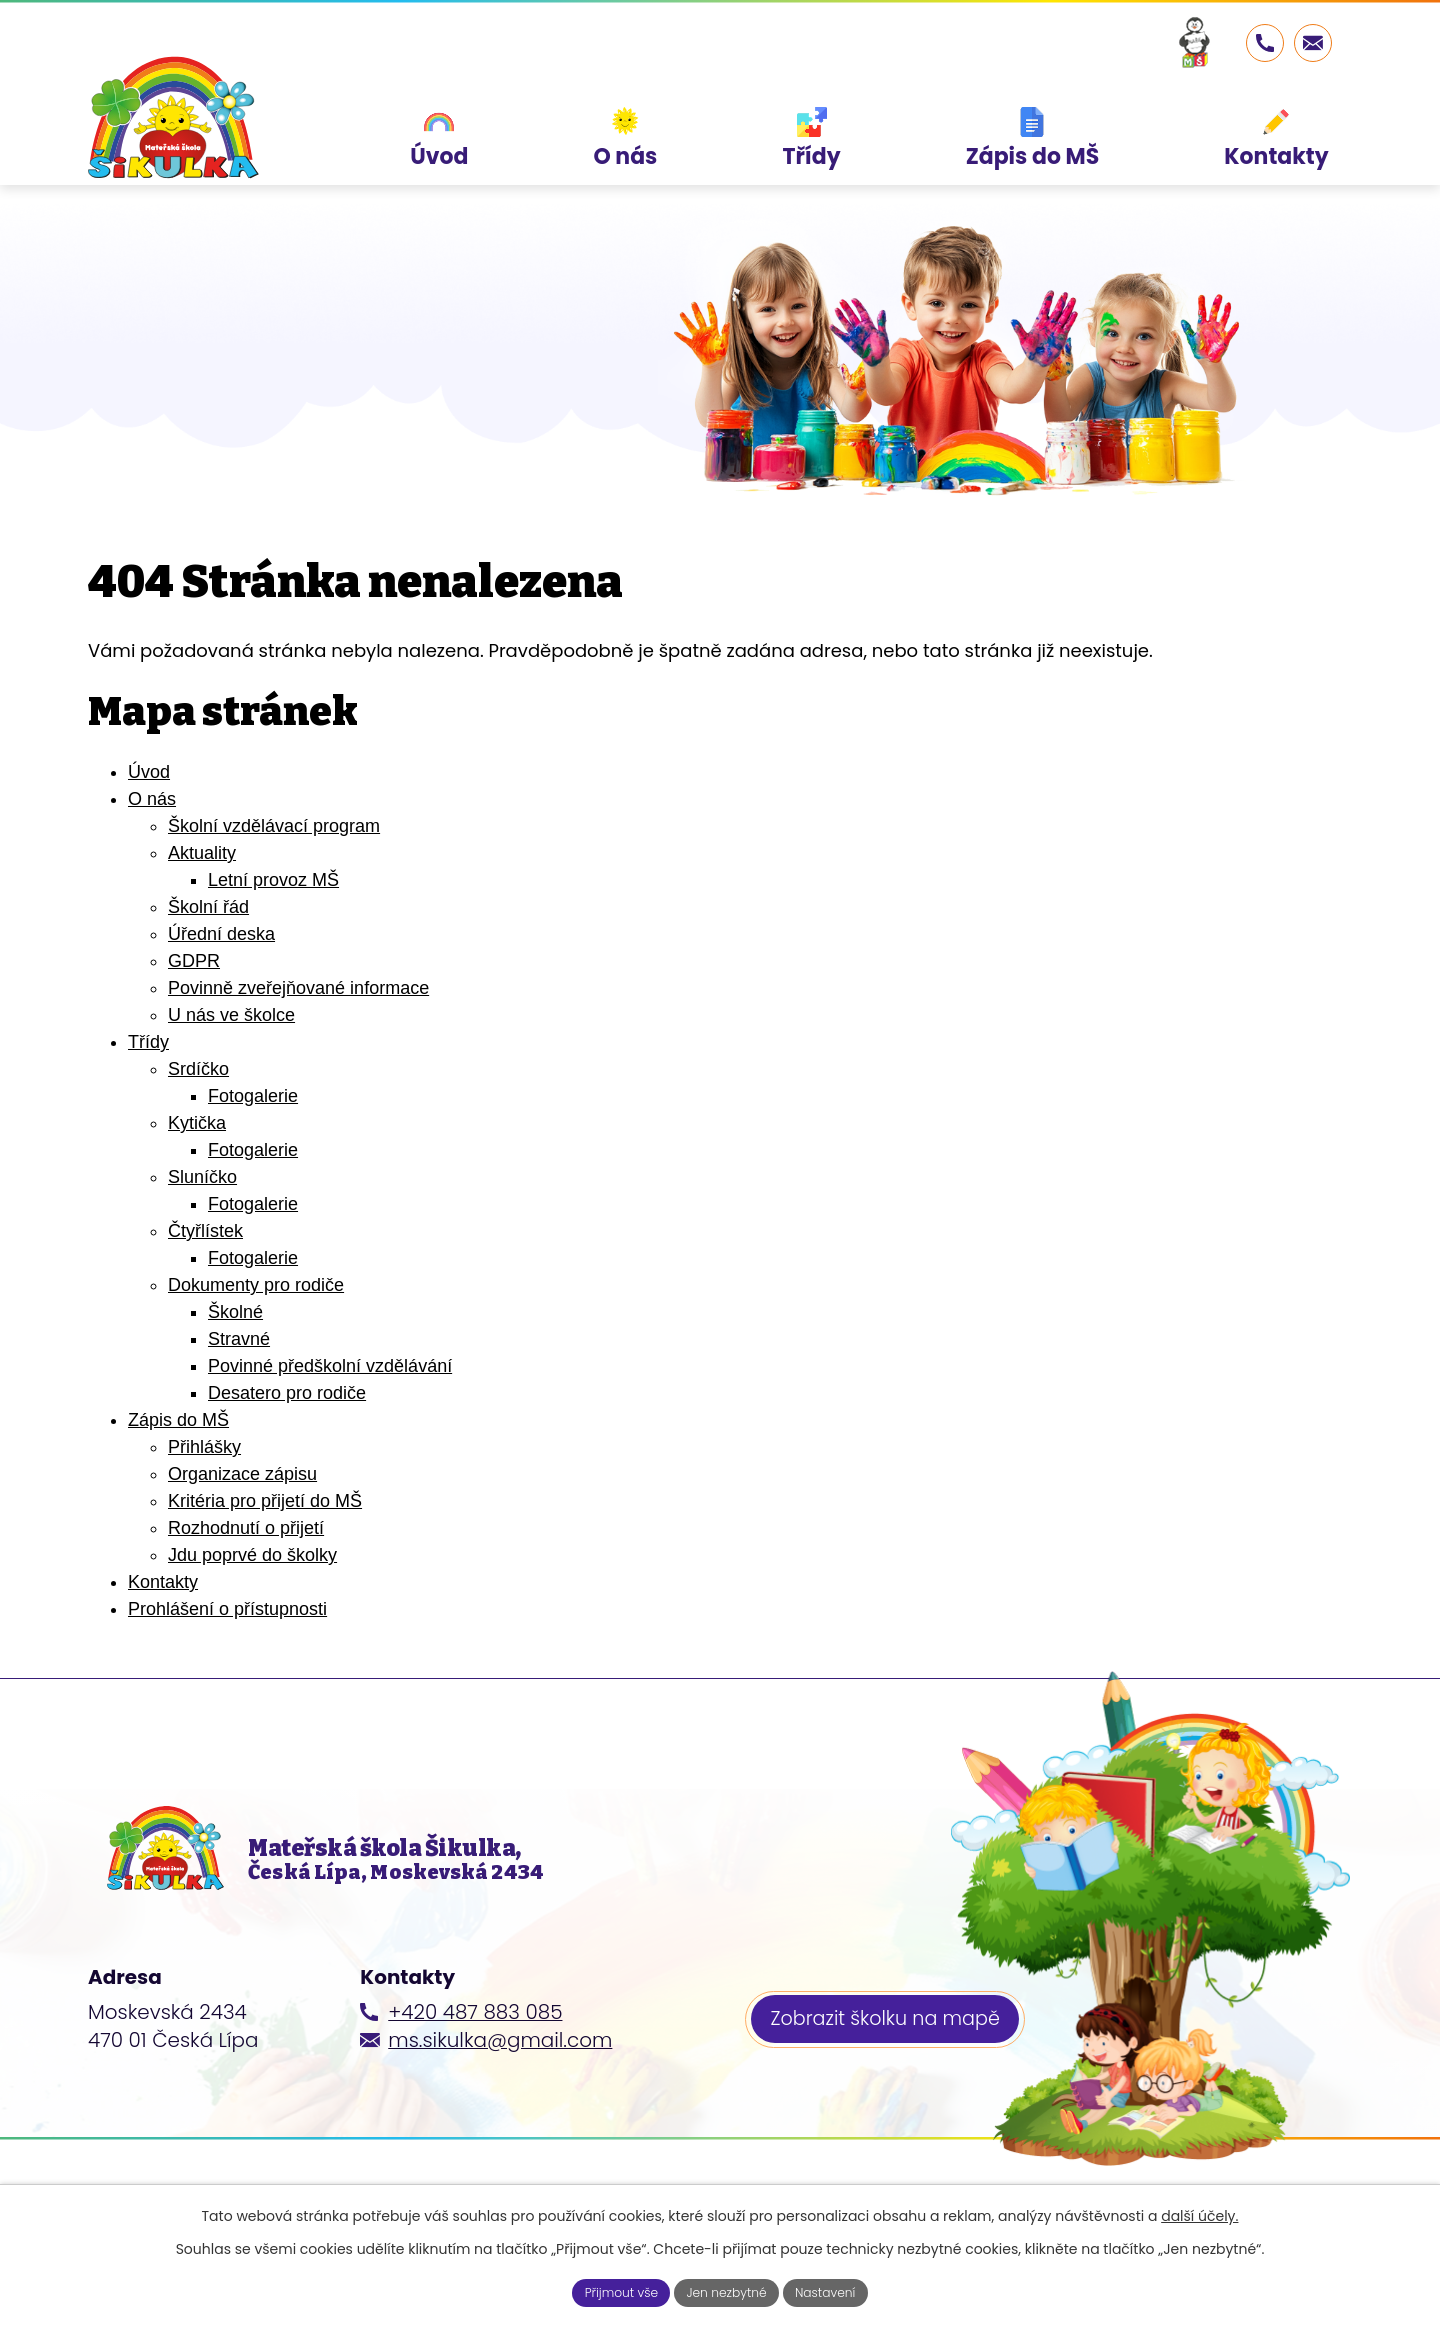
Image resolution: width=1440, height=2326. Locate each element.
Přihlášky (204, 1447)
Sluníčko (202, 1177)
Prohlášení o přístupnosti (227, 1609)
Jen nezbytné (728, 2290)
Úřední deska (221, 934)
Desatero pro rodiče (287, 1393)
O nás (152, 799)
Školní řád (208, 907)
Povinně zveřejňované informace (298, 988)
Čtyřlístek (205, 1231)
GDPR (194, 961)
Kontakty (163, 1582)
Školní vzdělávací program (274, 826)
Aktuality (202, 853)
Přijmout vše (608, 2290)
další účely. (1199, 2212)
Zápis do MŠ (178, 1420)
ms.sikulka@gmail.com (500, 2072)
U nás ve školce (231, 1015)
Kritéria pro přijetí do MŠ (265, 1501)
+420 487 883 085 (475, 2044)
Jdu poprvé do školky (252, 1555)
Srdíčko (198, 1069)
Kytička (197, 1123)
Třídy (148, 1042)
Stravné (239, 1339)
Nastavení (839, 2290)
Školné (235, 1312)
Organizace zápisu (242, 1474)
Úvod (149, 772)
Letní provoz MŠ (273, 880)
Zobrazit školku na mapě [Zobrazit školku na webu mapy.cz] (892, 2055)
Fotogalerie (253, 1096)
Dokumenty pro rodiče (256, 1285)
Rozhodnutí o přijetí (246, 1528)
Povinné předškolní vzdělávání (330, 1366)
